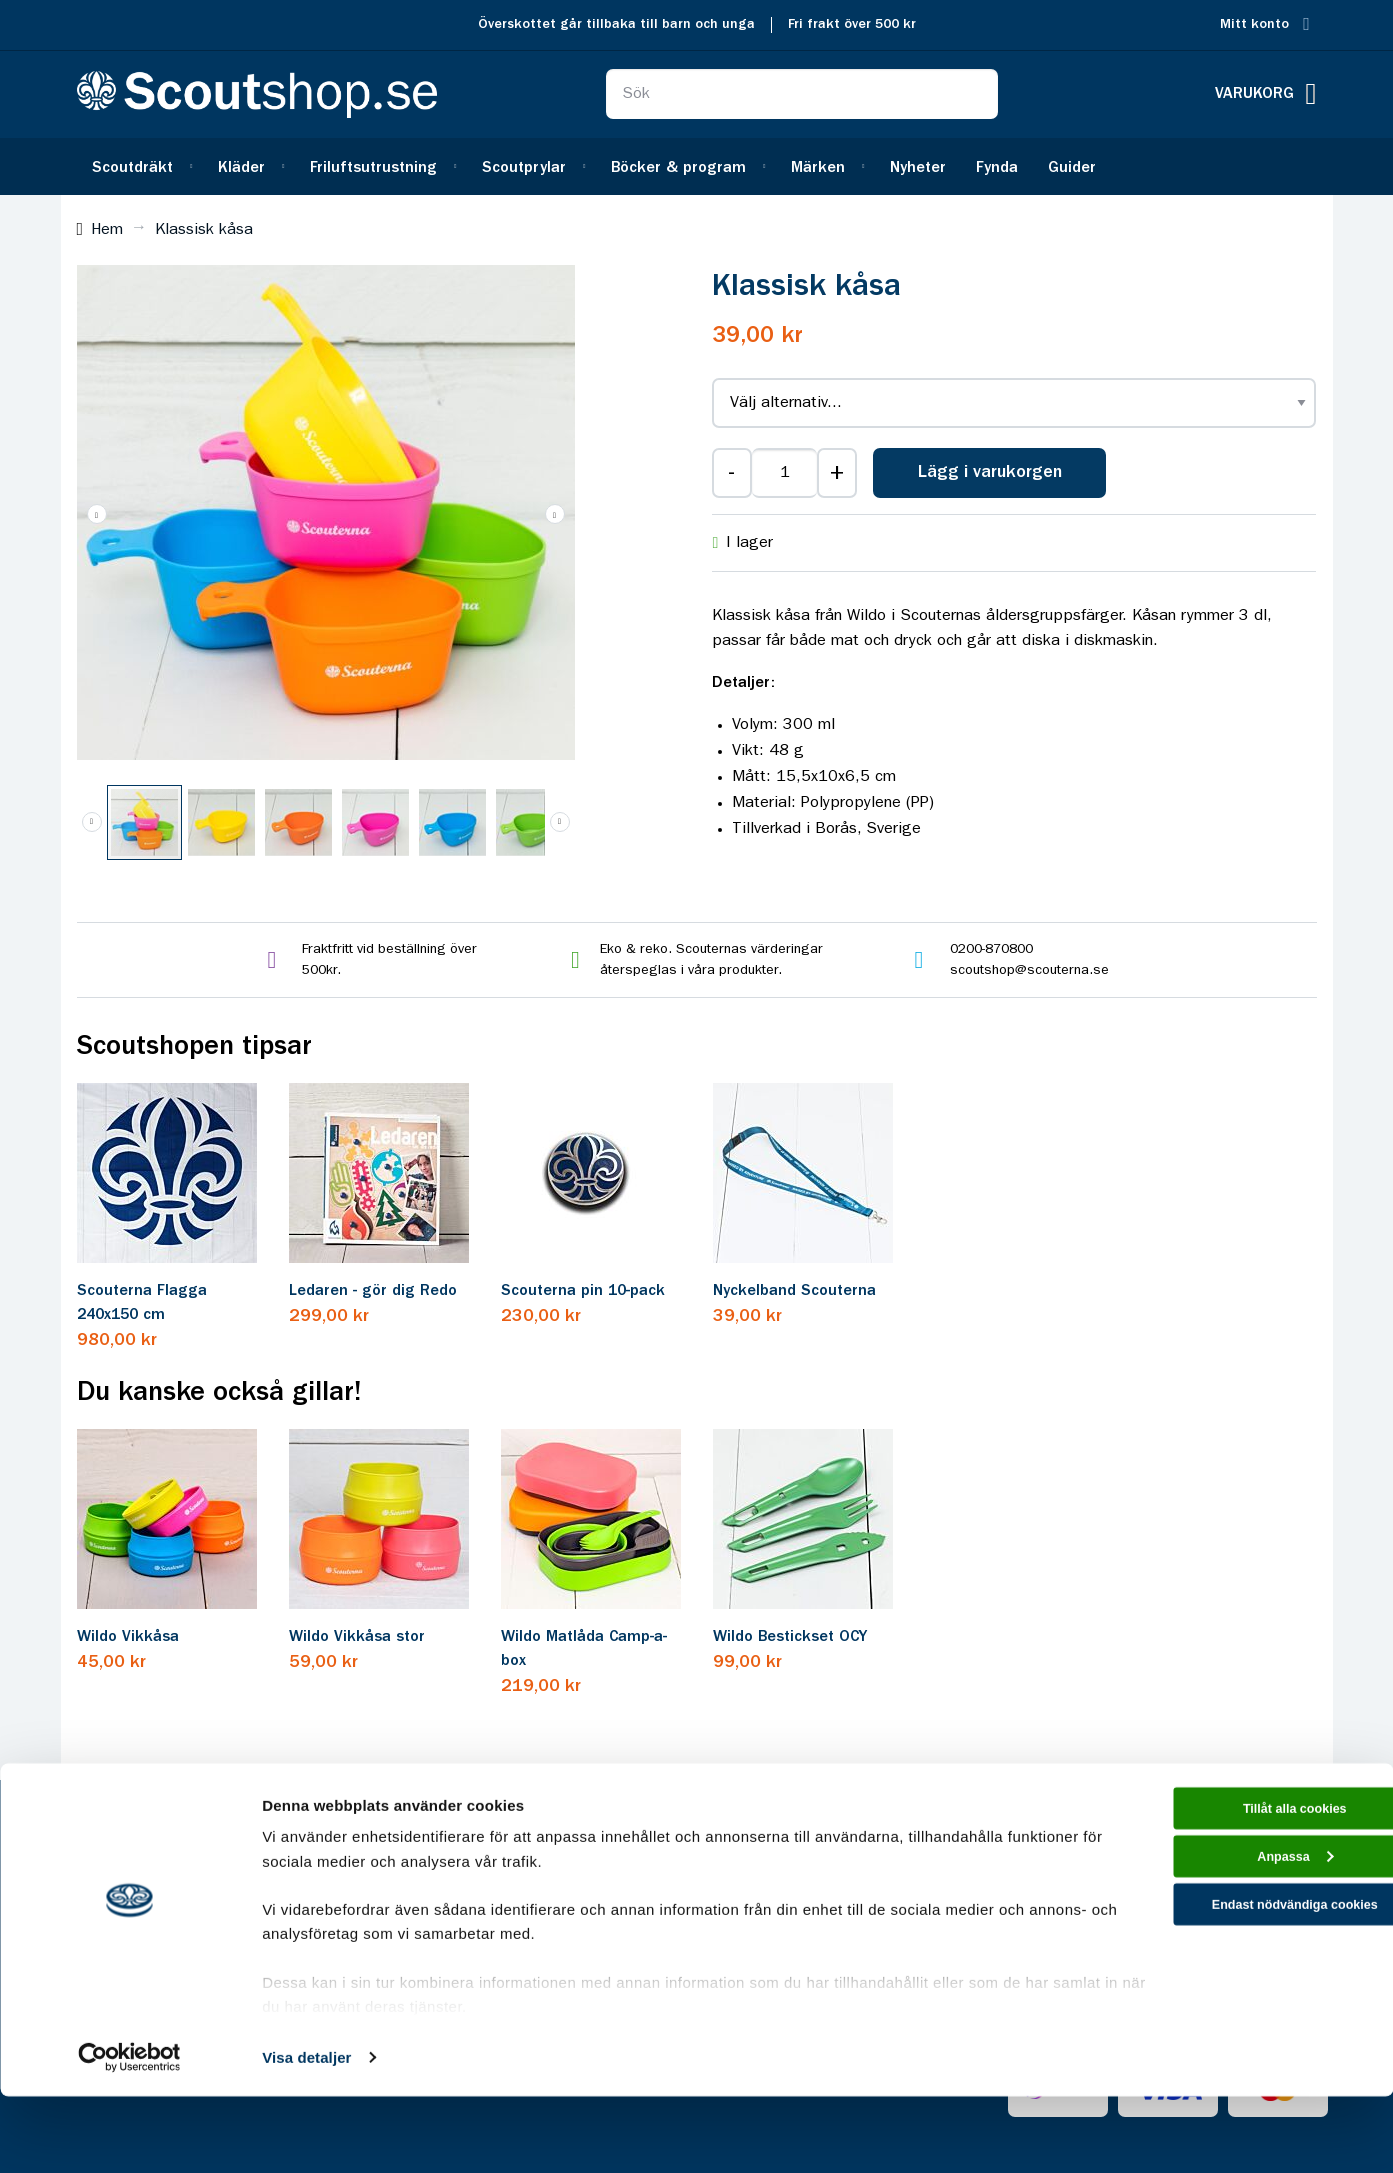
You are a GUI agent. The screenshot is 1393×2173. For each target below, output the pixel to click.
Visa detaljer (306, 2133)
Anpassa (1226, 1945)
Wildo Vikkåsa (128, 1637)
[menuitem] (140, 166)
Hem (107, 230)
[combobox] (802, 94)
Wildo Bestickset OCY (790, 1637)
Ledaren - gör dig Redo (373, 1291)
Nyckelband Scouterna (794, 1291)
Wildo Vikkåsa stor (357, 1637)
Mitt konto (1254, 24)
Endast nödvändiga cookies (1226, 2001)
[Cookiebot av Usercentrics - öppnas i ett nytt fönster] (129, 2134)
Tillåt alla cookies (1226, 1888)
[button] (97, 514)
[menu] (697, 166)
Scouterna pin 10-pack (583, 1291)
